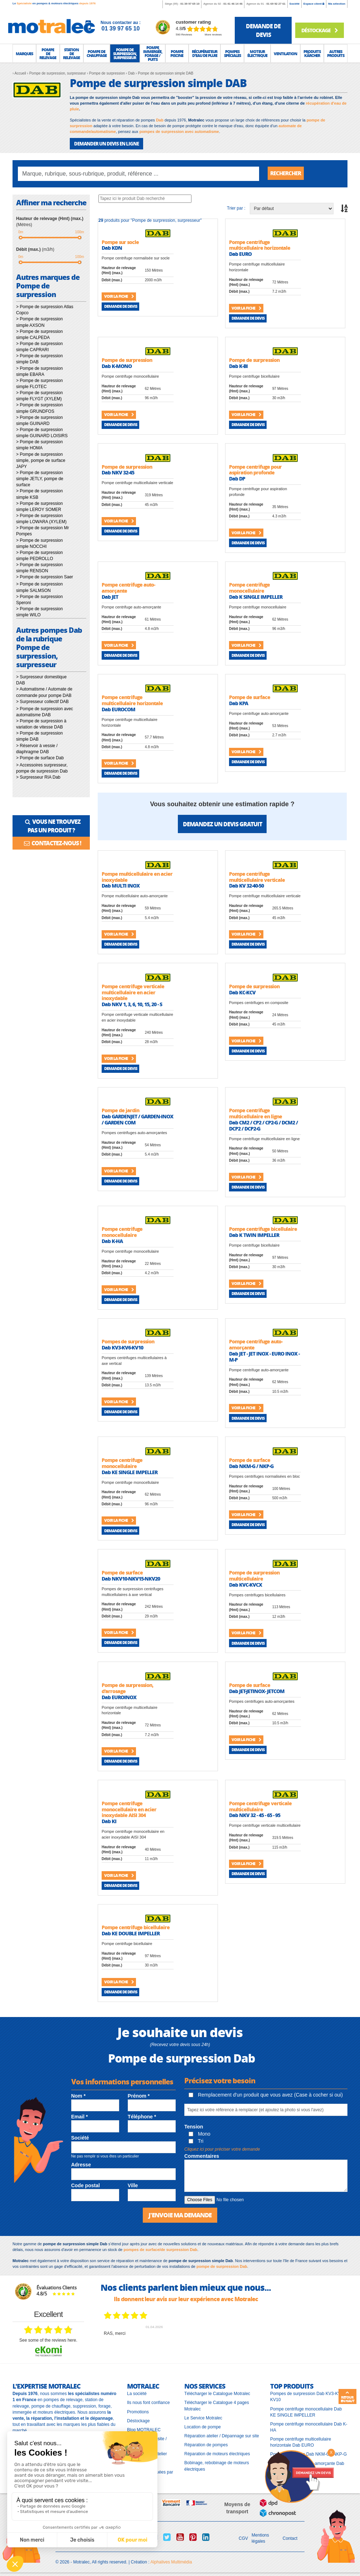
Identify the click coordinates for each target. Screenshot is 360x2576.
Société (295, 3)
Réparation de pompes (206, 2444)
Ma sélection (336, 3)
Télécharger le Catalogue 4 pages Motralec (216, 2405)
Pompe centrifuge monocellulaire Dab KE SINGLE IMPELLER (306, 2411)
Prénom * (139, 2096)
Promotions (138, 2411)
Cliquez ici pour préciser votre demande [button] (222, 2149)
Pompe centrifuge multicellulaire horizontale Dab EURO (300, 2442)
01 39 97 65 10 (189, 3)
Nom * (78, 2096)
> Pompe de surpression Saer (44, 576)
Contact (290, 2538)
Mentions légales (260, 2537)
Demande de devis (120, 306)
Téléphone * (142, 2116)
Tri (196, 2141)
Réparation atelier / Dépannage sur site (221, 2435)
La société (137, 2393)
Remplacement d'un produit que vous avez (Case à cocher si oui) (266, 2095)
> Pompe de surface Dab (40, 757)
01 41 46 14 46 (232, 3)
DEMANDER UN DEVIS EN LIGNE (106, 143)
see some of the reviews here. (48, 2339)
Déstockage (319, 30)
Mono (199, 2134)
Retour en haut (347, 2396)
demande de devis (263, 30)
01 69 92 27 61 (275, 3)
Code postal (85, 2185)
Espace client (313, 3)
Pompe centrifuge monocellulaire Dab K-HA (308, 2426)
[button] (24, 53)
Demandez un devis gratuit (222, 824)
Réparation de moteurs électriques (217, 2453)
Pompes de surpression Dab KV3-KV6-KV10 (307, 2396)
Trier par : (236, 208)
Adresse (81, 2165)
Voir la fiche (119, 296)
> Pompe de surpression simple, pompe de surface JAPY (40, 460)
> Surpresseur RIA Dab (38, 777)
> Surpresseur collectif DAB (42, 701)
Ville (133, 2185)
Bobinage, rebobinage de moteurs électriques (216, 2465)
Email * (79, 2116)
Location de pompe (202, 2426)
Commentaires (201, 2156)
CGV (243, 2538)
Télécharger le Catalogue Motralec (217, 2393)
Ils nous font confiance (148, 2402)
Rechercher (287, 173)
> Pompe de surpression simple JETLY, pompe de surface (39, 478)
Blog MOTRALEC (144, 2429)
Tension (193, 2127)
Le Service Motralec (203, 2417)
